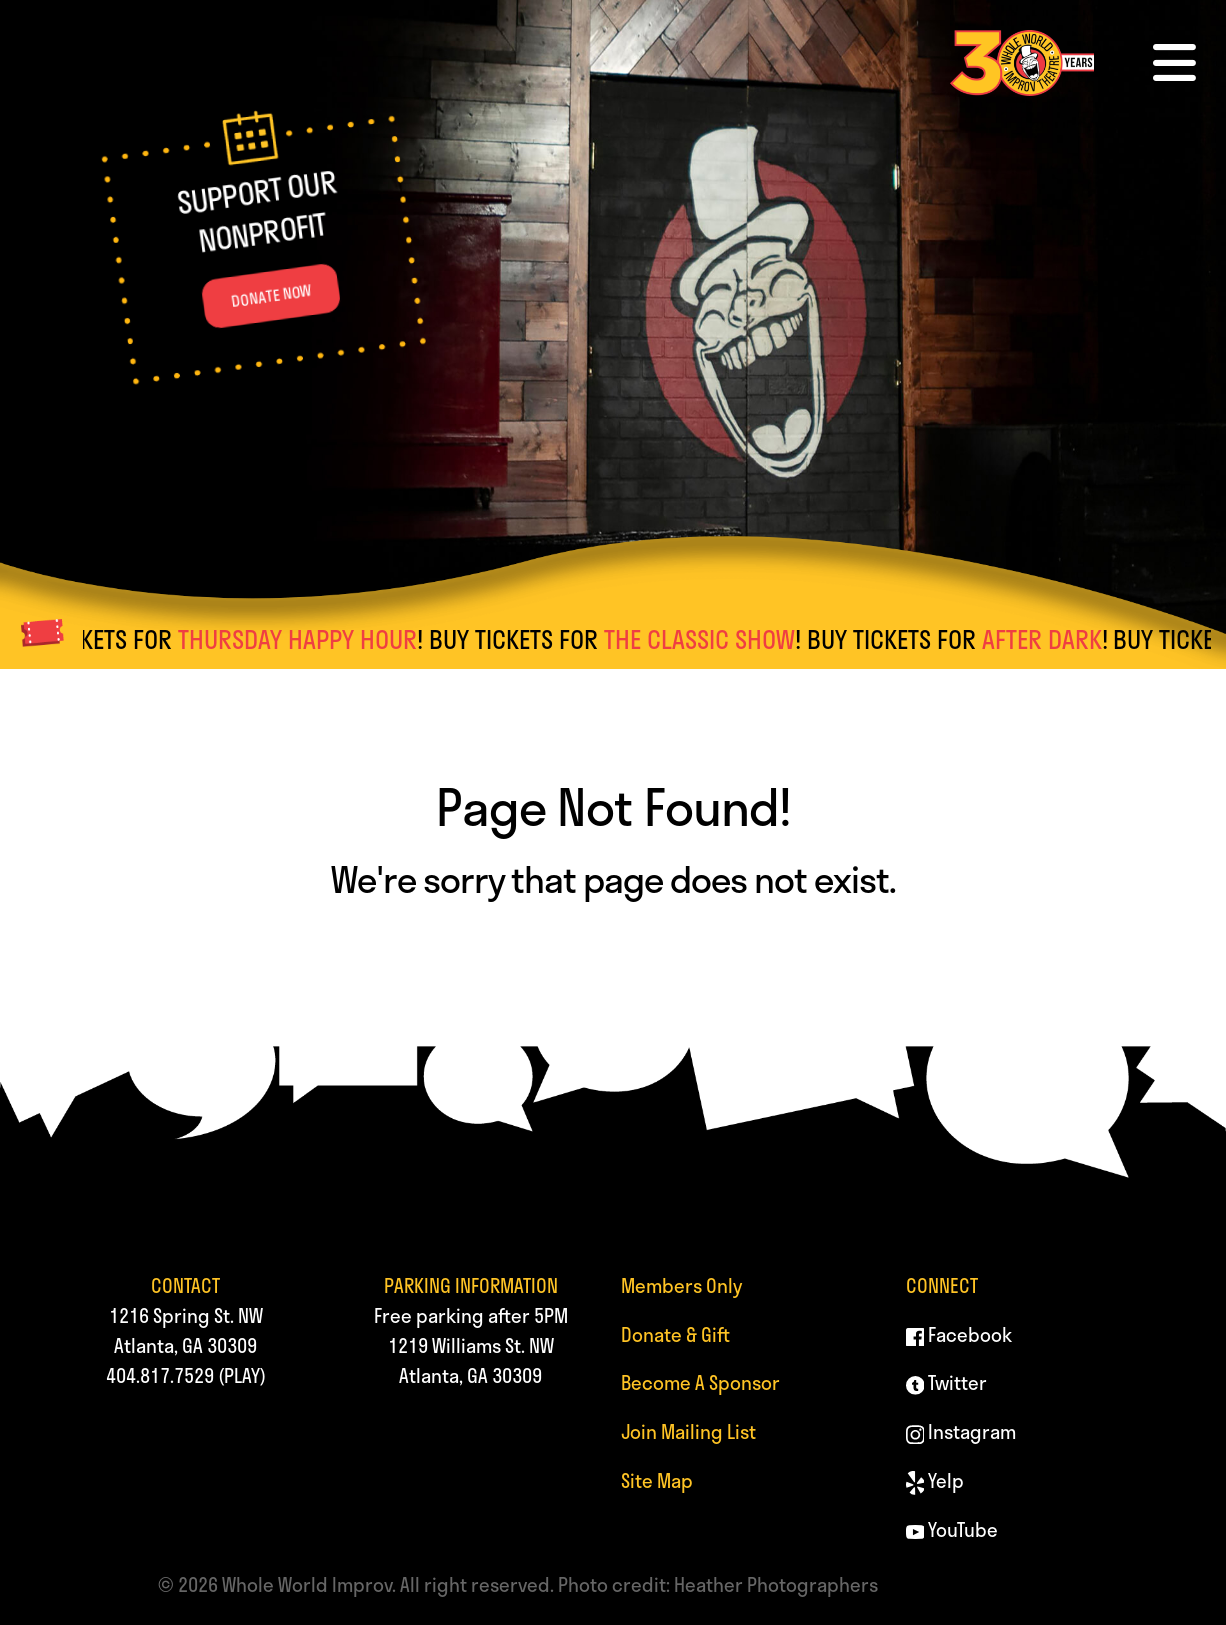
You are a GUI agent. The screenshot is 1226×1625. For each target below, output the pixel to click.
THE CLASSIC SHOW (710, 639)
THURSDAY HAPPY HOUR (308, 639)
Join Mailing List (688, 1431)
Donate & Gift (675, 1334)
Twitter (947, 1382)
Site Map (657, 1480)
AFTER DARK (1053, 639)
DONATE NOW (271, 296)
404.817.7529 (160, 1375)
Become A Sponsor (700, 1382)
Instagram (961, 1431)
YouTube (952, 1529)
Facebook (959, 1334)
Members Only (681, 1285)
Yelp (935, 1480)
